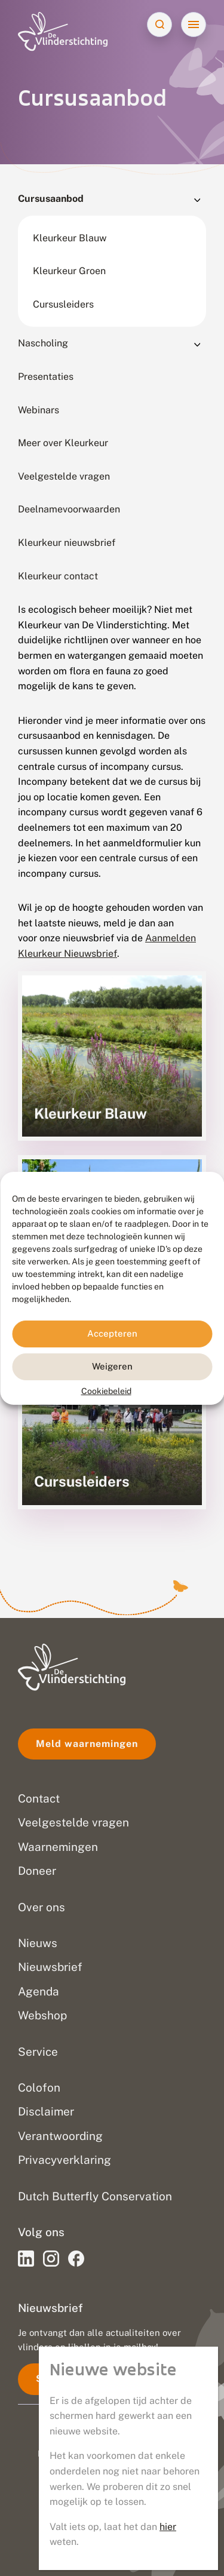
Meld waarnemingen (87, 1743)
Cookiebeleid (106, 1390)
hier (167, 2526)
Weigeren (112, 1366)
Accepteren (112, 1333)
